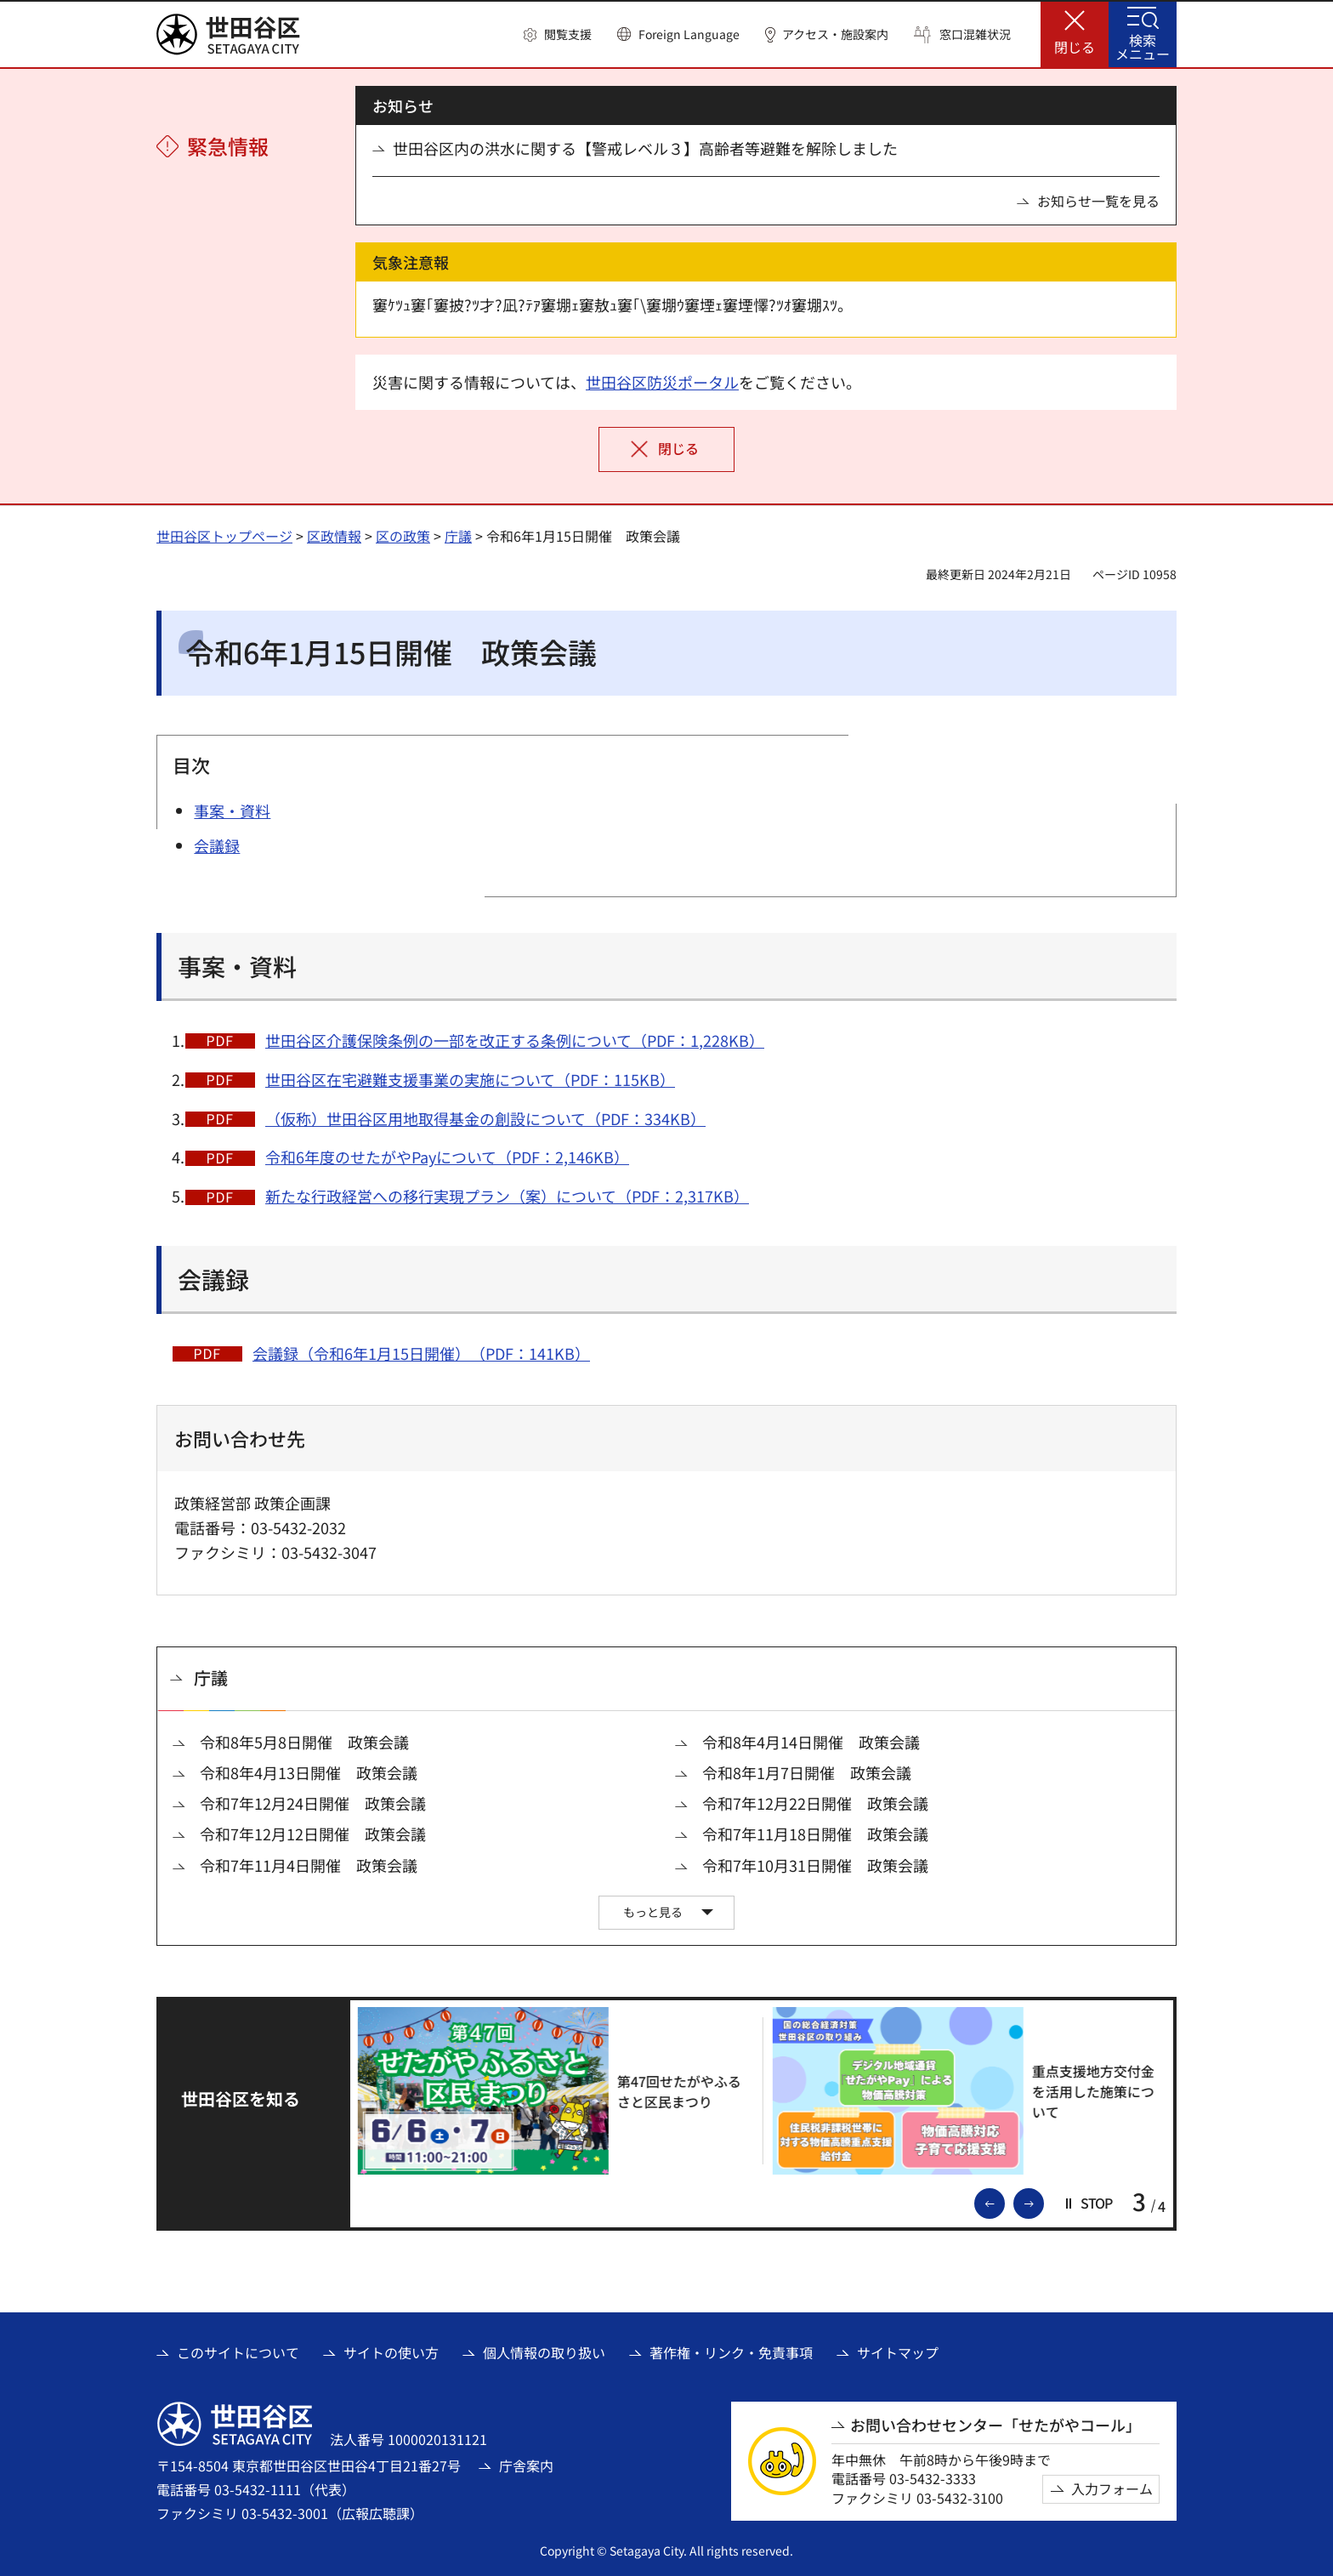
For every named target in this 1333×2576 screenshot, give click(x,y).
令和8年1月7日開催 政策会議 (806, 1772)
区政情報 (334, 536)
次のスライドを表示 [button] (1043, 2202)
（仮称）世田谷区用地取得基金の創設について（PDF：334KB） (485, 1118)
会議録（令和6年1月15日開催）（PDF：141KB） (421, 1353)
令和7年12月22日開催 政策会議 (815, 1803)
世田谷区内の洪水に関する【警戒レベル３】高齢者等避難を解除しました (645, 148)
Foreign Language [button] (689, 34)
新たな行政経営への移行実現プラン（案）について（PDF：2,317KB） (507, 1196)
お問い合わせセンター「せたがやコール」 (995, 2425)
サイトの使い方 (391, 2352)
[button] (558, 34)
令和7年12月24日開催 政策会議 (313, 1803)
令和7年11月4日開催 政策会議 (308, 1865)
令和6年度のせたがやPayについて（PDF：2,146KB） (447, 1157)
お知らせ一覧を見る (1098, 200)
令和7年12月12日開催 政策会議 (313, 1834)
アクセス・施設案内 (835, 34)
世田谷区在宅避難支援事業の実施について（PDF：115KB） (470, 1079)
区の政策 (403, 536)
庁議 (458, 536)
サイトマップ (898, 2352)
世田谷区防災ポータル (662, 382)
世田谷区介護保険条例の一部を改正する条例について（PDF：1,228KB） (514, 1040)
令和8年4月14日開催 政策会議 (811, 1742)
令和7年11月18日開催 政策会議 (815, 1834)
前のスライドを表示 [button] (1004, 2202)
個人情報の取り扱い (544, 2352)
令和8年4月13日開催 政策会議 (308, 1772)
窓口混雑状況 (975, 34)
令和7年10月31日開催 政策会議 (815, 1865)
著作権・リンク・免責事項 (731, 2352)
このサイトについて (238, 2352)
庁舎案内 (526, 2465)
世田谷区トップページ (224, 536)
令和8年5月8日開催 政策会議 (304, 1742)
